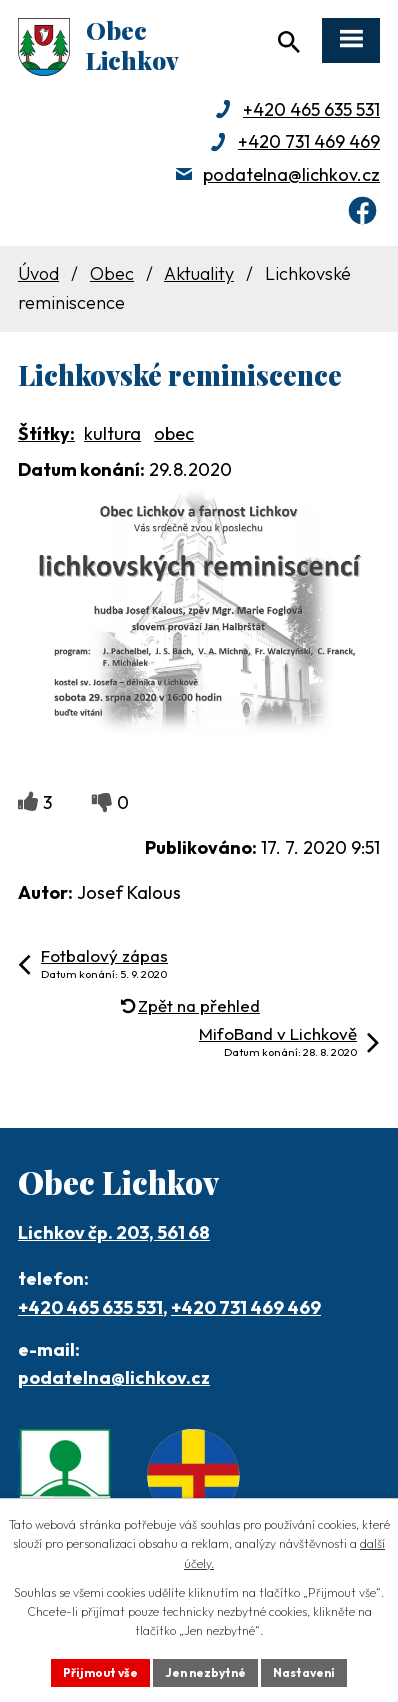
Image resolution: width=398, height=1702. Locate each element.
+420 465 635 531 (311, 109)
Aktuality (199, 273)
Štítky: (46, 433)
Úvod (38, 273)
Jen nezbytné (205, 1672)
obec (174, 433)
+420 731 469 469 (309, 141)
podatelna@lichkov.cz (291, 174)
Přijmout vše (100, 1672)
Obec (112, 273)
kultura (112, 433)
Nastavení (304, 1672)
